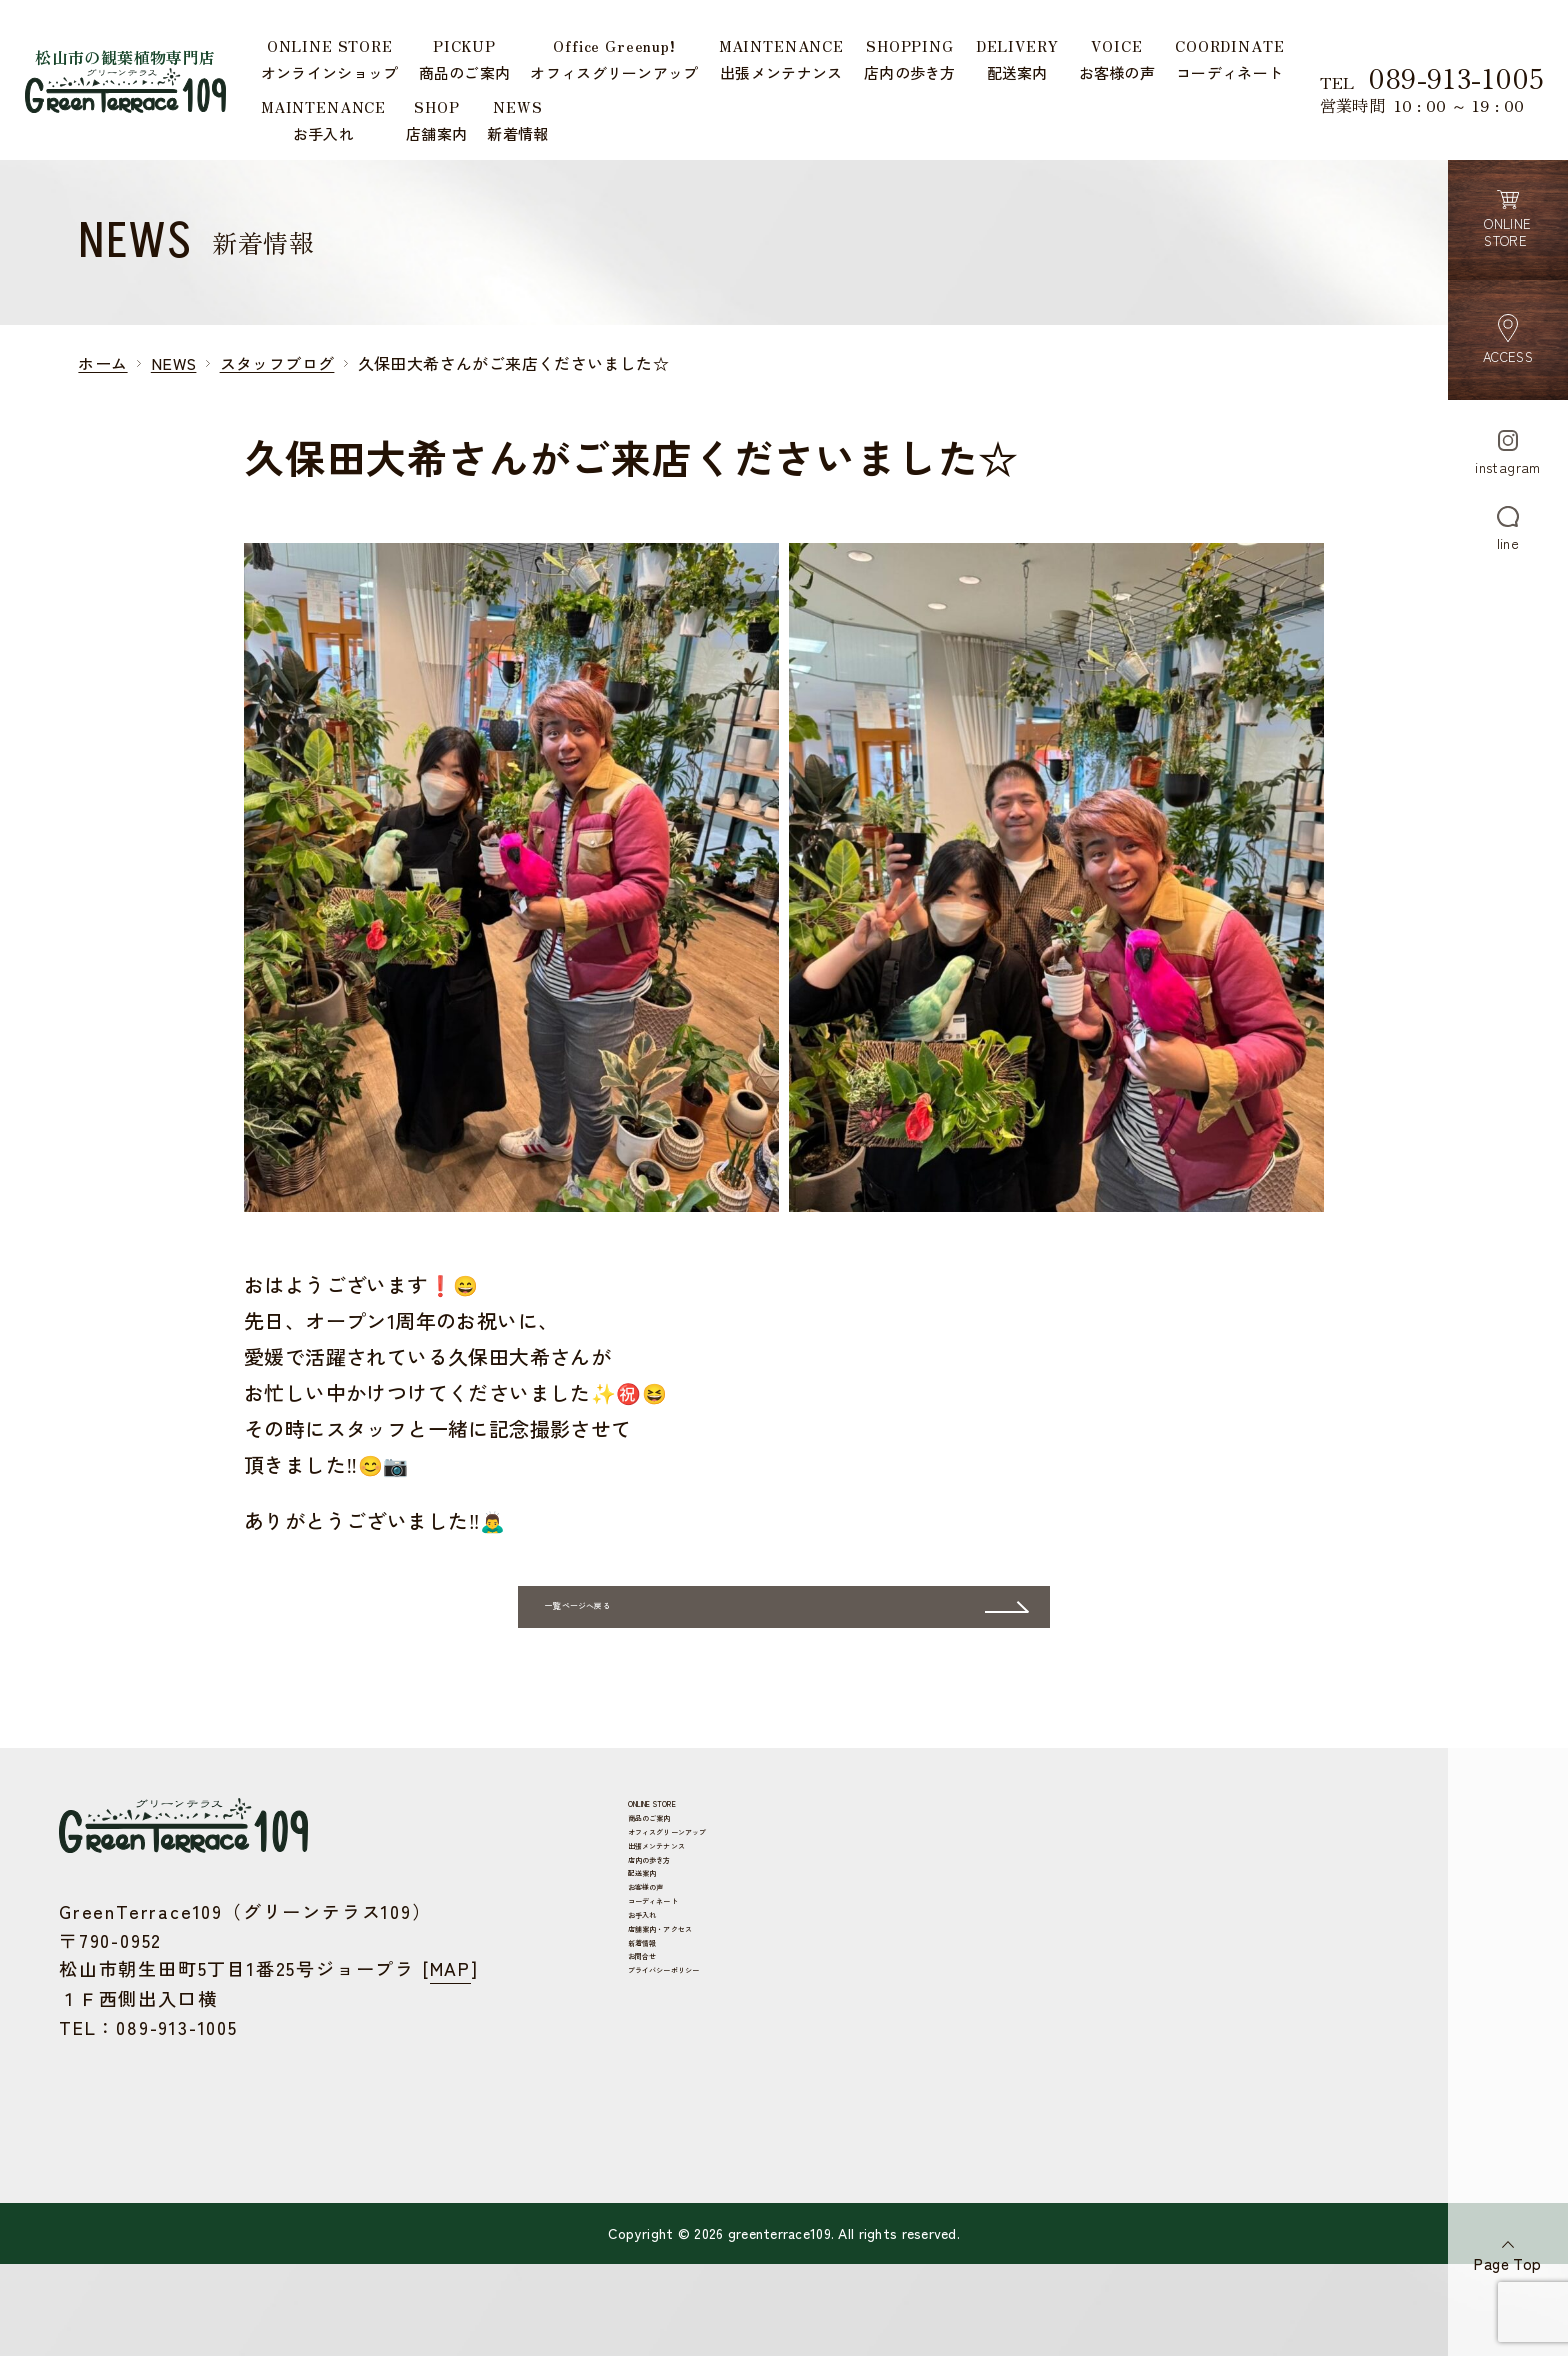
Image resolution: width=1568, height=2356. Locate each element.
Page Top (1507, 2263)
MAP (450, 2032)
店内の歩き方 (628, 1993)
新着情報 (613, 2170)
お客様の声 (620, 2052)
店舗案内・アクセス (651, 2141)
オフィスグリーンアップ (666, 1934)
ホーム (102, 363)
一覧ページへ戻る (742, 1664)
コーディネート (636, 2082)
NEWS (174, 363)
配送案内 (613, 2023)
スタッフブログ (277, 363)
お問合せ (613, 2200)
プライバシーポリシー (659, 2229)
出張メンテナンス (643, 1964)
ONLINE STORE (635, 1875)
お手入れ (613, 2111)
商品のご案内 (628, 1905)
